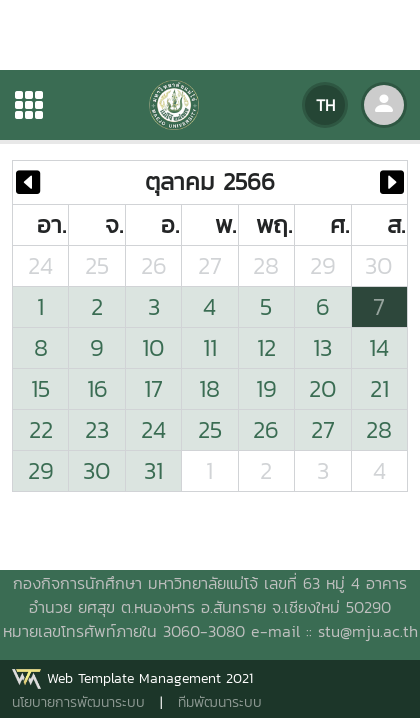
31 (153, 470)
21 (379, 388)
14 (379, 347)
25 (97, 265)
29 (323, 265)
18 (209, 388)
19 (266, 388)
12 (266, 347)
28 (266, 265)
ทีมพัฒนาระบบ (220, 702)
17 (153, 388)
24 (40, 265)
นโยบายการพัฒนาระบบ (78, 702)
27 (210, 265)
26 (154, 265)
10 (153, 347)
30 (379, 265)
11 (210, 347)
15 (40, 388)
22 (41, 429)
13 (322, 347)
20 (323, 388)
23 (97, 429)
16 (97, 388)
